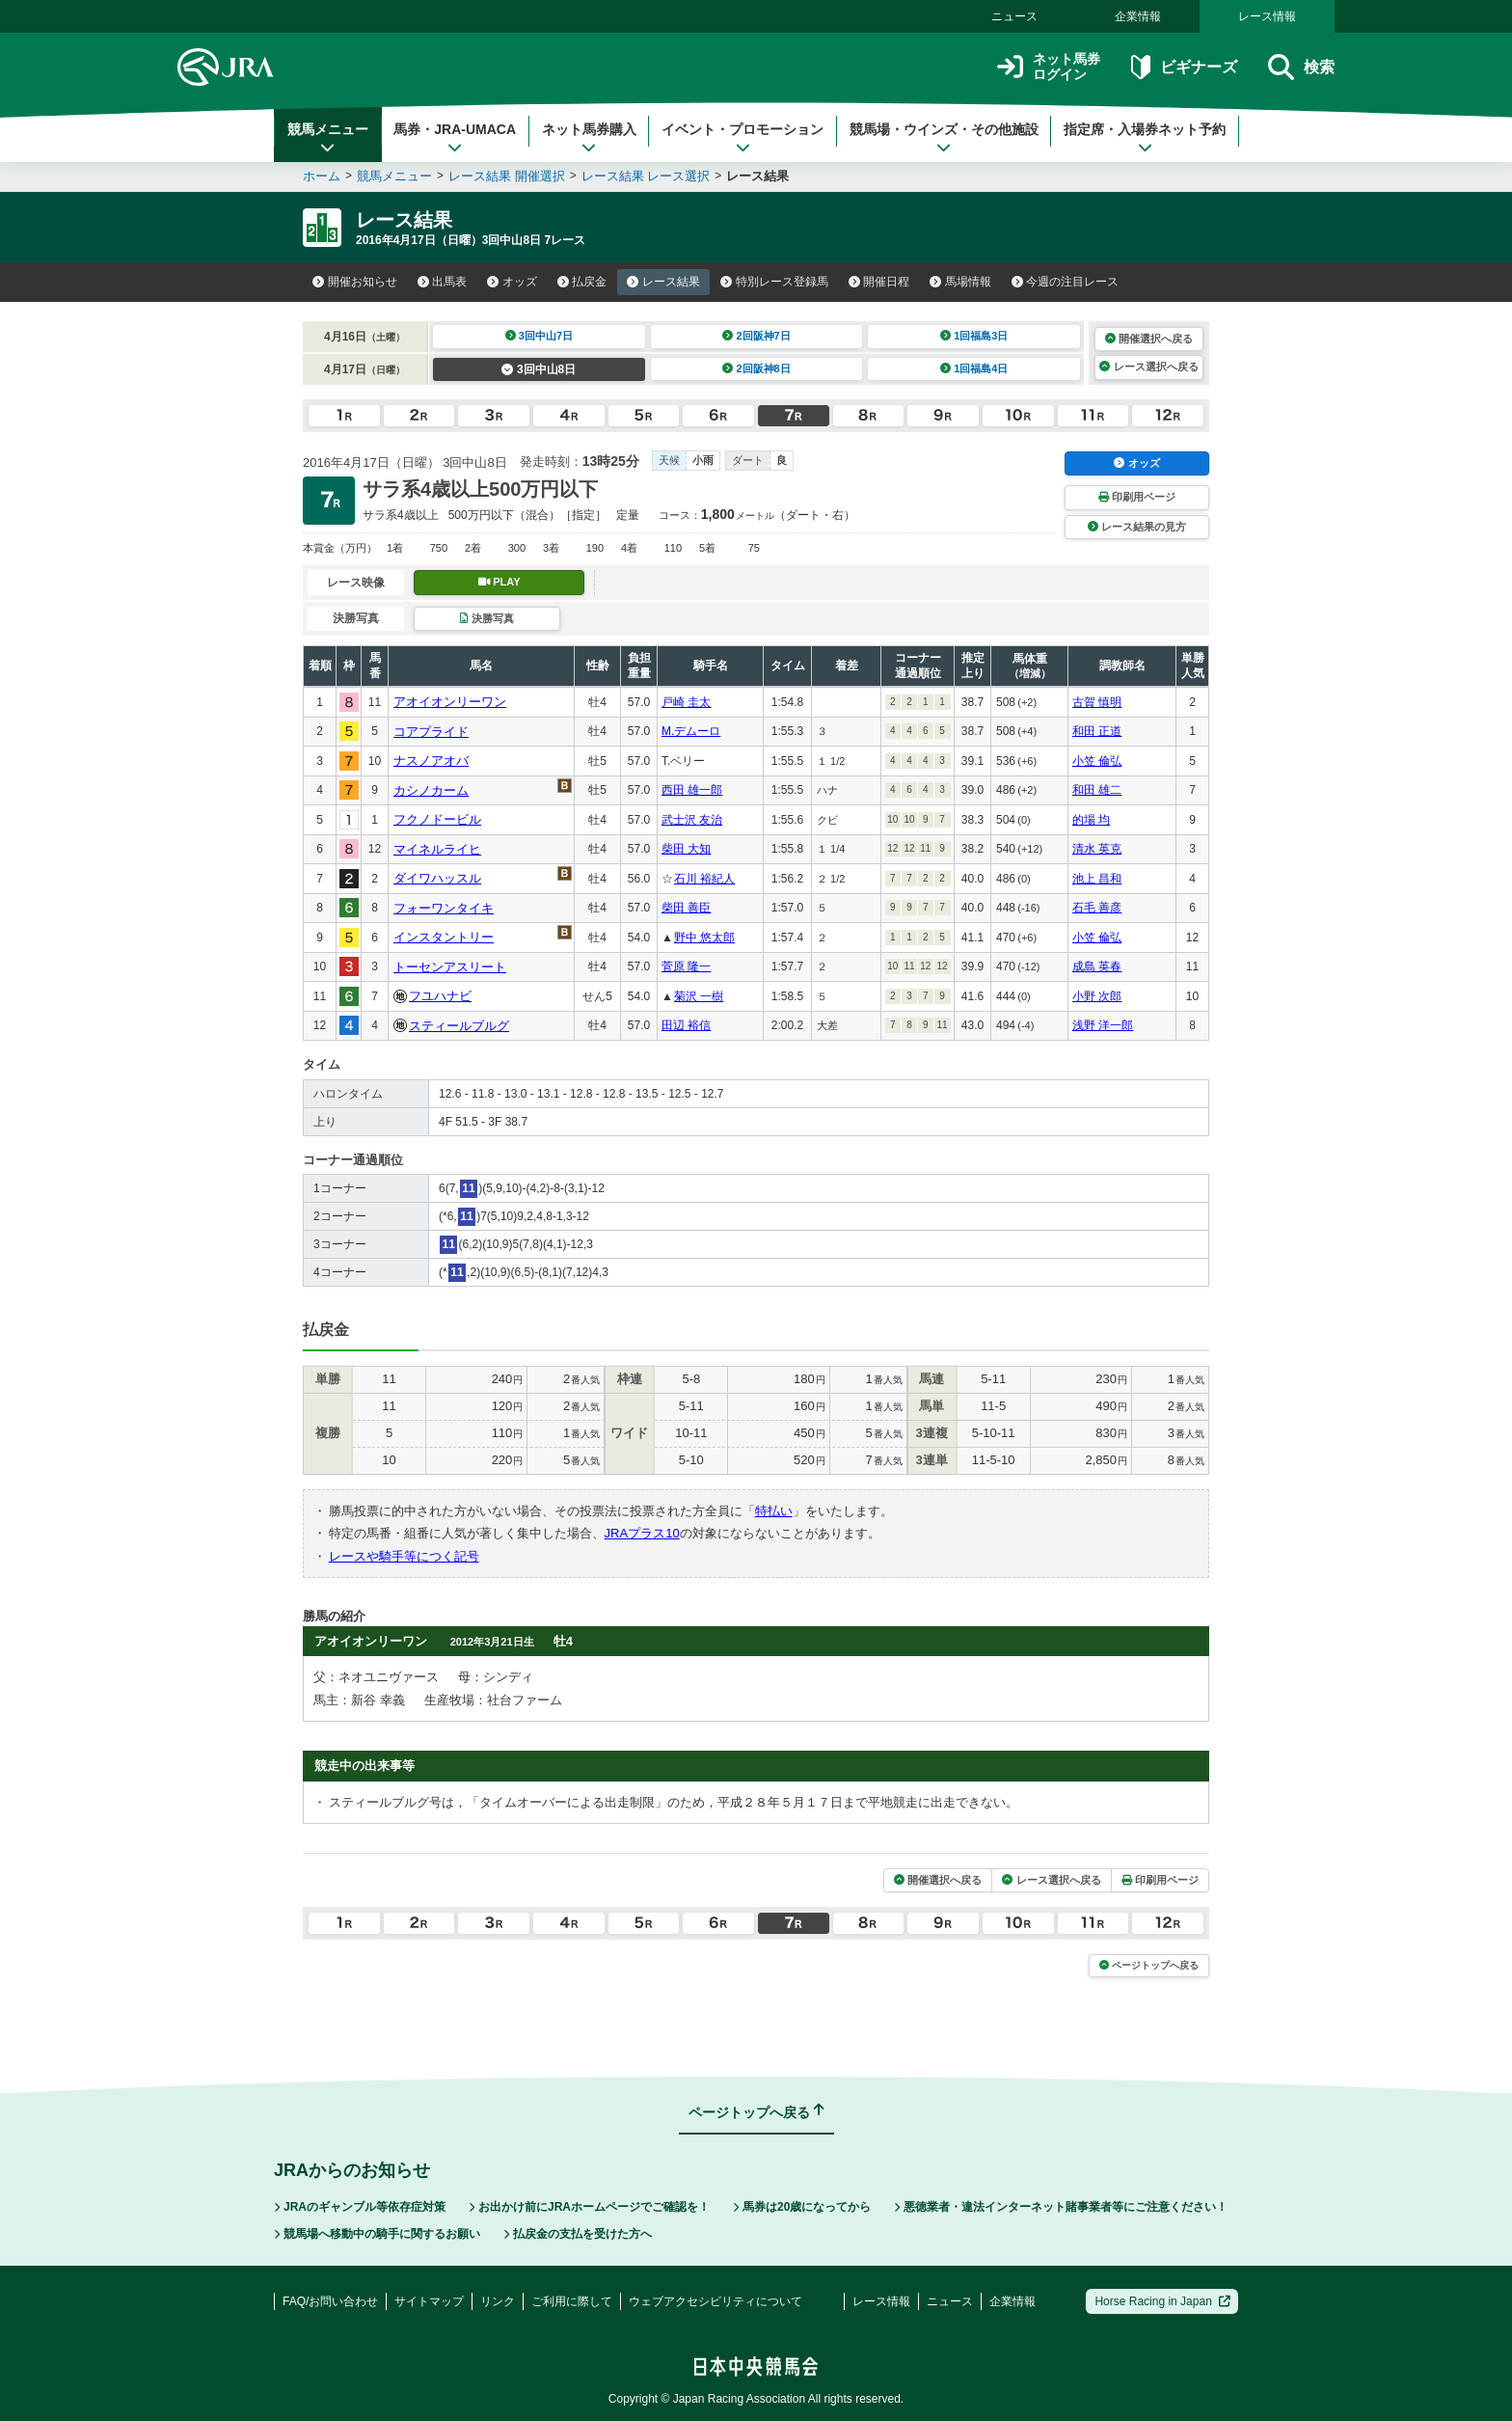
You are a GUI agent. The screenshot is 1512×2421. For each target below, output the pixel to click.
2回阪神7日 (756, 335)
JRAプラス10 (642, 1533)
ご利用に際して (571, 2301)
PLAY (499, 581)
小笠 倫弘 (1096, 761)
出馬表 (443, 281)
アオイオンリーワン (449, 701)
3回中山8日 (538, 369)
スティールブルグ (459, 1026)
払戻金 (582, 281)
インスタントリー (443, 937)
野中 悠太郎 (704, 937)
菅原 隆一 (686, 966)
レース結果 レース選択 (646, 176)
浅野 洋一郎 (1102, 1025)
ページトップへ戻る (1149, 1965)
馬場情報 (960, 281)
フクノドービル (437, 819)
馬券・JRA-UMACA (454, 138)
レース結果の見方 (1137, 526)
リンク (497, 2301)
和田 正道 (1096, 731)
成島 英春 (1096, 966)
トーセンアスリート (449, 967)
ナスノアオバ (431, 760)
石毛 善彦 (1096, 907)
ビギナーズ (1183, 67)
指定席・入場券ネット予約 (1145, 138)
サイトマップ (429, 2301)
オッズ (512, 281)
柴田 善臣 (686, 907)
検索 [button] (1301, 67)
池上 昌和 (1096, 878)
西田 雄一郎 (692, 790)
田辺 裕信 (686, 1025)
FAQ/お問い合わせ (330, 2301)
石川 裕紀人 (704, 878)
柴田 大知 (686, 849)
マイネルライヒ (437, 849)
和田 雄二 (1096, 790)
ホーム (321, 176)
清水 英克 (1096, 849)
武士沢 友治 (692, 820)
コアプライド (431, 731)
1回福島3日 (974, 335)
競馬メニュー (327, 138)
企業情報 (1138, 16)
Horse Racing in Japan (1162, 2301)
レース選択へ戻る (1148, 366)
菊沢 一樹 (698, 996)
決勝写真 (486, 618)
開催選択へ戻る (1149, 338)
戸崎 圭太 (686, 702)
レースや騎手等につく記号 (404, 1556)
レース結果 (663, 281)
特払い (774, 1511)
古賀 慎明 (1096, 702)
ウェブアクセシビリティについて (715, 2301)
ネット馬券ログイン (1048, 67)
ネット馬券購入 (589, 138)
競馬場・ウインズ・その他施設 (944, 138)
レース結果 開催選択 (506, 176)
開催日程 (879, 281)
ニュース (1014, 16)
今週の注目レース (1066, 281)
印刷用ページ (1136, 497)
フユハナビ (440, 996)
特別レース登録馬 (774, 281)
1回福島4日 (974, 368)
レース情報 (1267, 16)
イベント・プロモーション (743, 138)
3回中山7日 (539, 335)
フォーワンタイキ (443, 908)
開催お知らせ (354, 281)
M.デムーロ (691, 731)
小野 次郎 (1096, 996)
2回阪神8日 (756, 368)
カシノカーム (431, 790)
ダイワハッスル (437, 878)
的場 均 (1091, 820)
